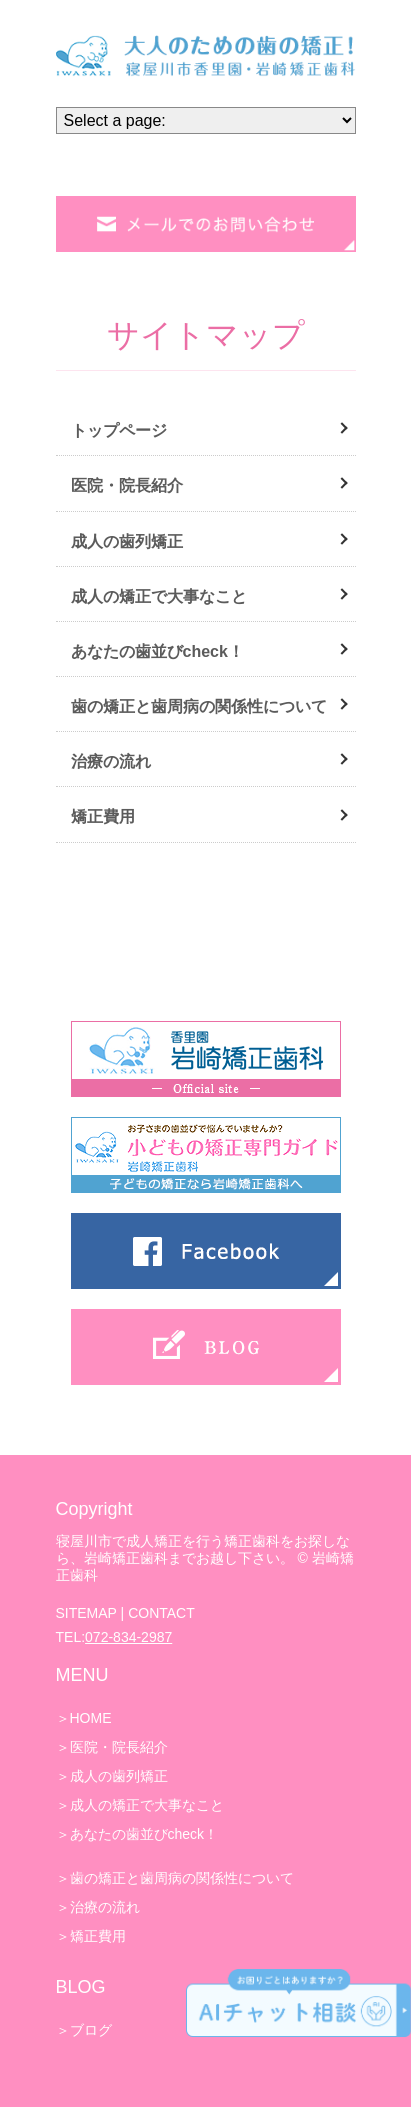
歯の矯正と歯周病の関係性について (199, 706)
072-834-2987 (128, 1637)
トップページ (119, 430)
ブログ (91, 2030)
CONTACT (161, 1613)
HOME (91, 1718)
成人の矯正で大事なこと (159, 596)
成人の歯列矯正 (127, 541)
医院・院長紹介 (127, 485)
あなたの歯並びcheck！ (157, 651)
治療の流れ (111, 761)
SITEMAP (86, 1613)
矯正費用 (103, 816)
